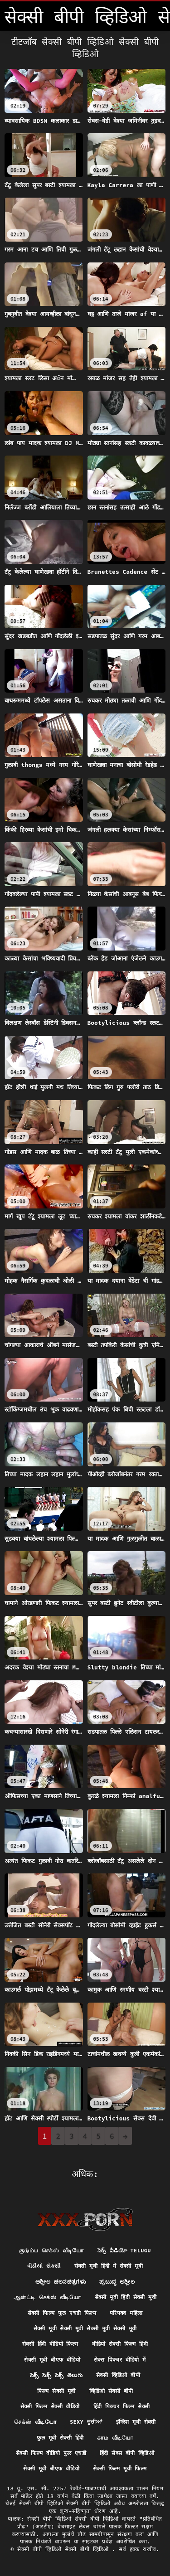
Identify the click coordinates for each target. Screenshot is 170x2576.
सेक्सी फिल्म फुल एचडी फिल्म (62, 2312)
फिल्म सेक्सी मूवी (56, 2390)
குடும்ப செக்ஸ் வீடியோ (51, 2250)
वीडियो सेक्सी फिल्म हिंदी (120, 2343)
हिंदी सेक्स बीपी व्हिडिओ (127, 2453)
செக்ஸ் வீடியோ (35, 2421)
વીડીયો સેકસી (44, 2265)
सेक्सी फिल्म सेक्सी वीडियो (50, 2406)
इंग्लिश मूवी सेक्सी (136, 2421)
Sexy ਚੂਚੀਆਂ (86, 2421)
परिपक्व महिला (126, 2312)
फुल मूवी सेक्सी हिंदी (60, 2437)
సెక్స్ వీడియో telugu (124, 2250)
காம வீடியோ (115, 2437)
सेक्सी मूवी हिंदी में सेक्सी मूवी (108, 2265)
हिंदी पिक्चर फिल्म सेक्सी (121, 2406)
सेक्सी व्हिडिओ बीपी (118, 2375)
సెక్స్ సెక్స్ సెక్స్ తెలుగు (56, 2375)
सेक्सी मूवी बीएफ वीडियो (52, 2359)
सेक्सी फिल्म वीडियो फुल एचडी (51, 2453)
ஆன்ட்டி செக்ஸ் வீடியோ (47, 2297)
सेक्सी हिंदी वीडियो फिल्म (50, 2343)
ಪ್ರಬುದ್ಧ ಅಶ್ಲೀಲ (117, 2281)
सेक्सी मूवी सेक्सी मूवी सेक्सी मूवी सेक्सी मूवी (85, 2328)
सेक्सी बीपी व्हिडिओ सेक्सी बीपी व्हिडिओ (64, 2549)
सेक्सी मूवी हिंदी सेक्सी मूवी (125, 2297)
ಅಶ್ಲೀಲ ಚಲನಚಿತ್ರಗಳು (60, 2281)
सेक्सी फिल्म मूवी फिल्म (120, 2468)
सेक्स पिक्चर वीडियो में (120, 2359)
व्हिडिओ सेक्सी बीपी (111, 2390)
